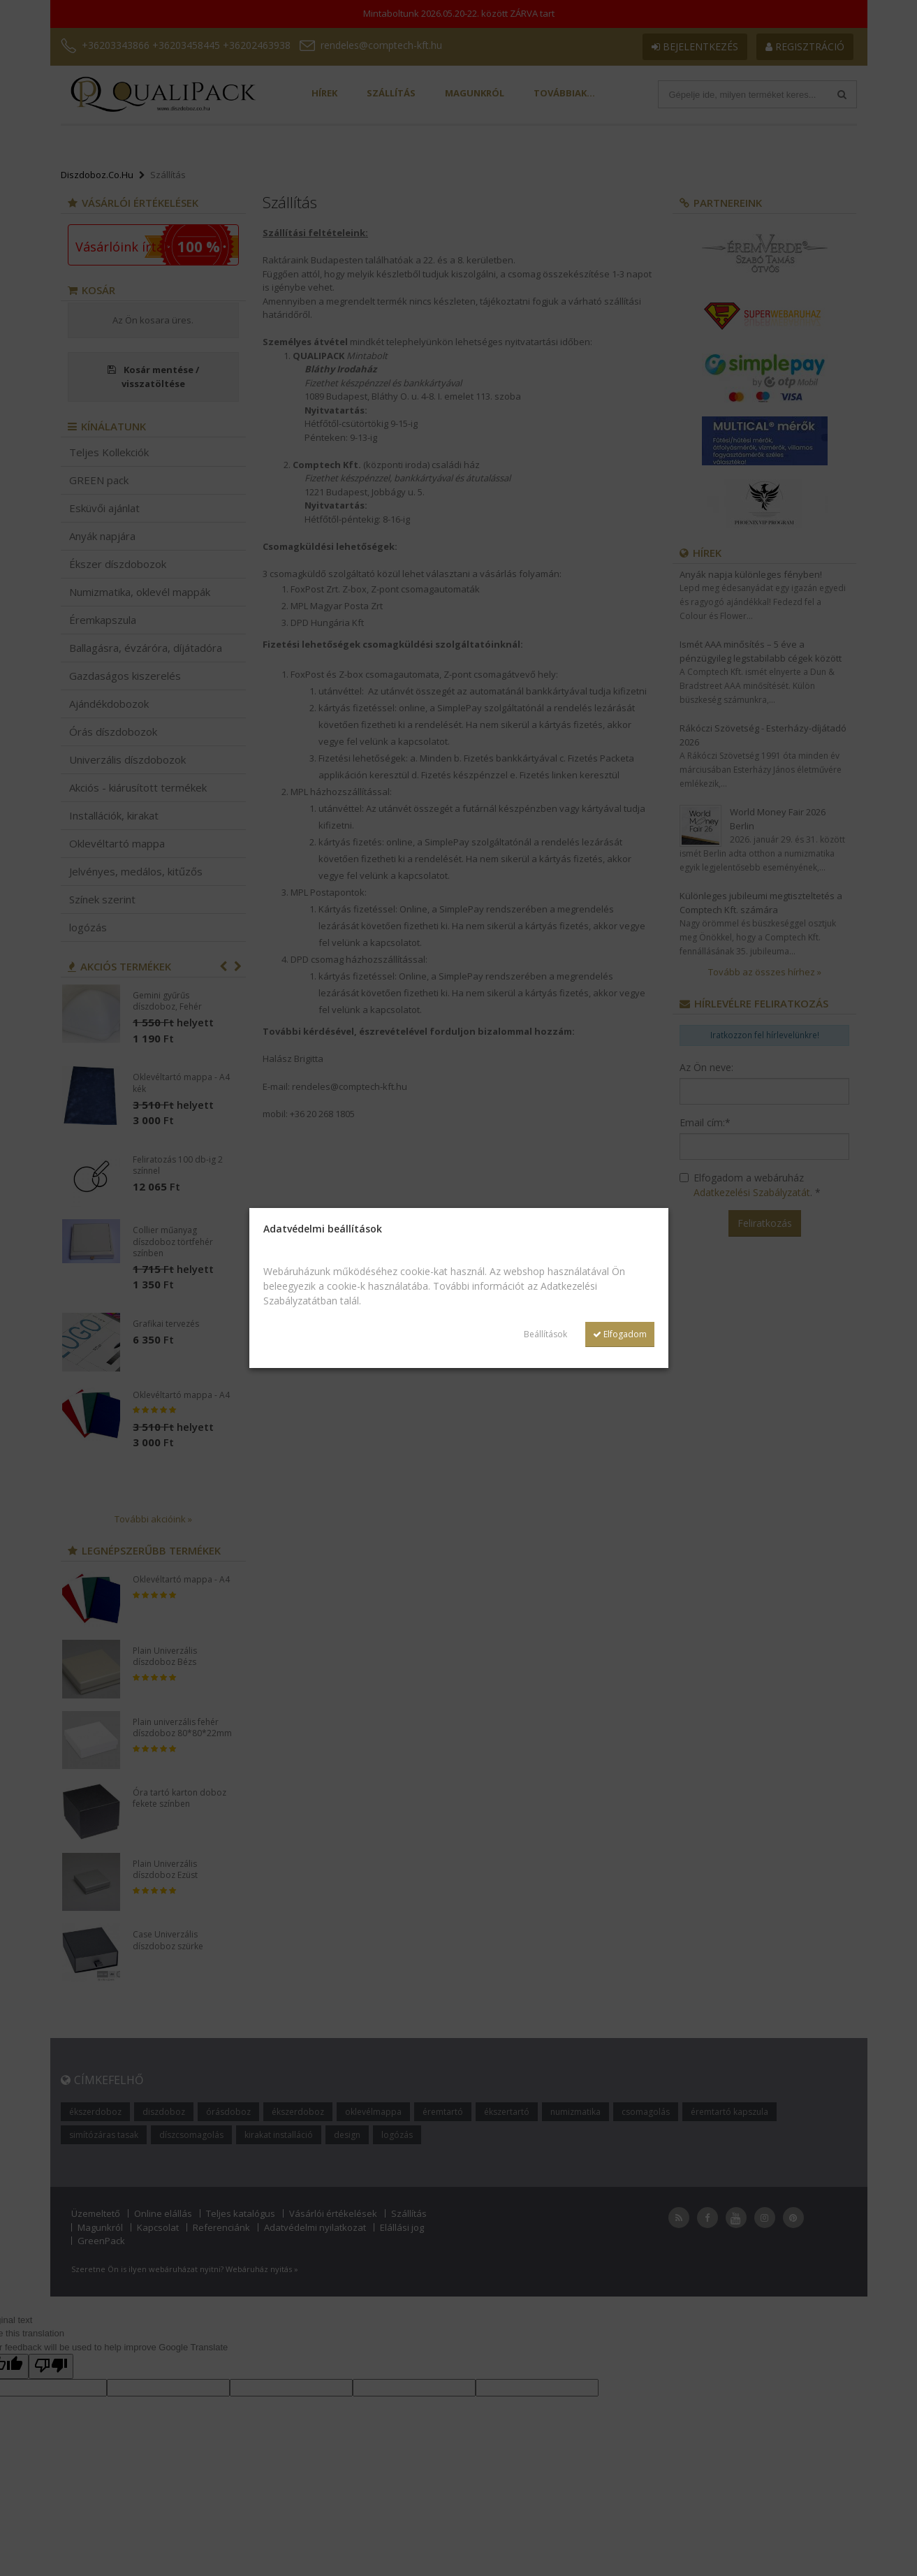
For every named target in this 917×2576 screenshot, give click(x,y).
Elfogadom (620, 1334)
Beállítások (545, 1334)
